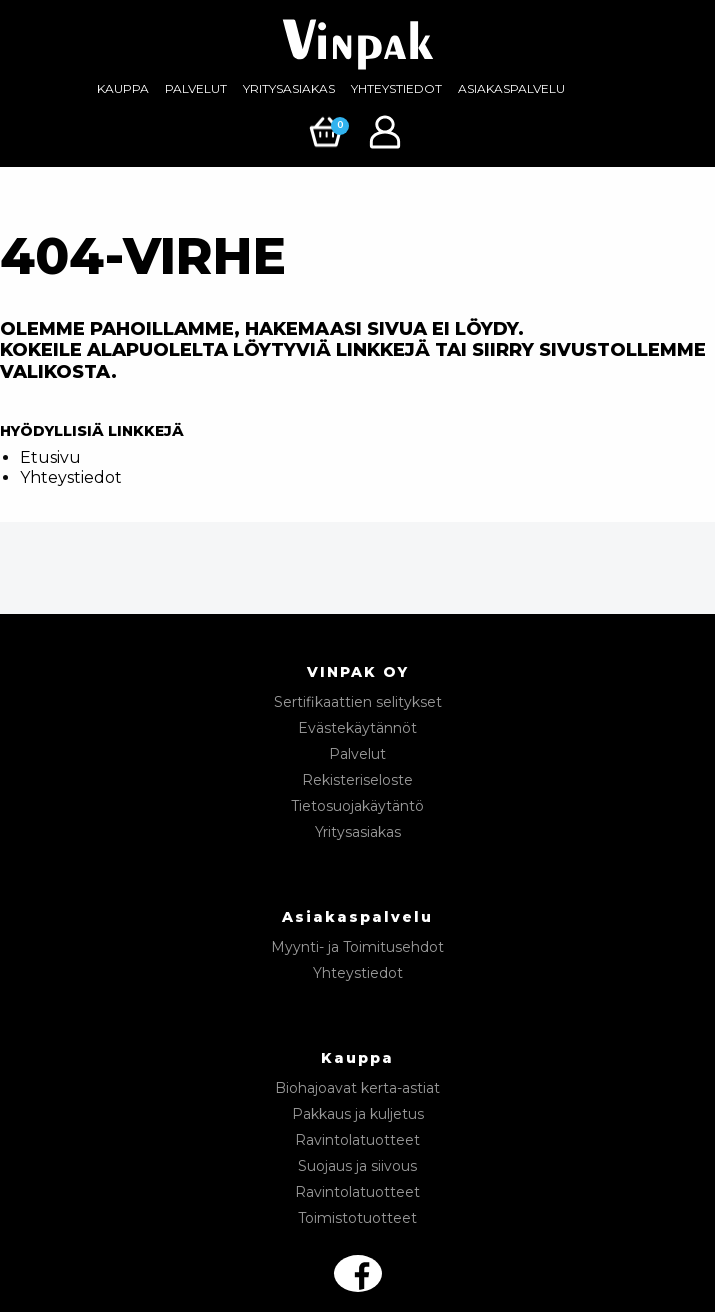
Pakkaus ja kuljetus (358, 1114)
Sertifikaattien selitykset (358, 702)
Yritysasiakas (289, 88)
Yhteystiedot (396, 88)
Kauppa (123, 88)
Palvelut (196, 88)
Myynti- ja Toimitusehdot (357, 947)
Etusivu (50, 457)
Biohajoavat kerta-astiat (357, 1088)
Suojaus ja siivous (357, 1166)
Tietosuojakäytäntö (357, 806)
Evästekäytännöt (357, 728)
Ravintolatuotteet (357, 1140)
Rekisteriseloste (357, 780)
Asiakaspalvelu (511, 88)
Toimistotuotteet (357, 1218)
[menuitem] (123, 89)
